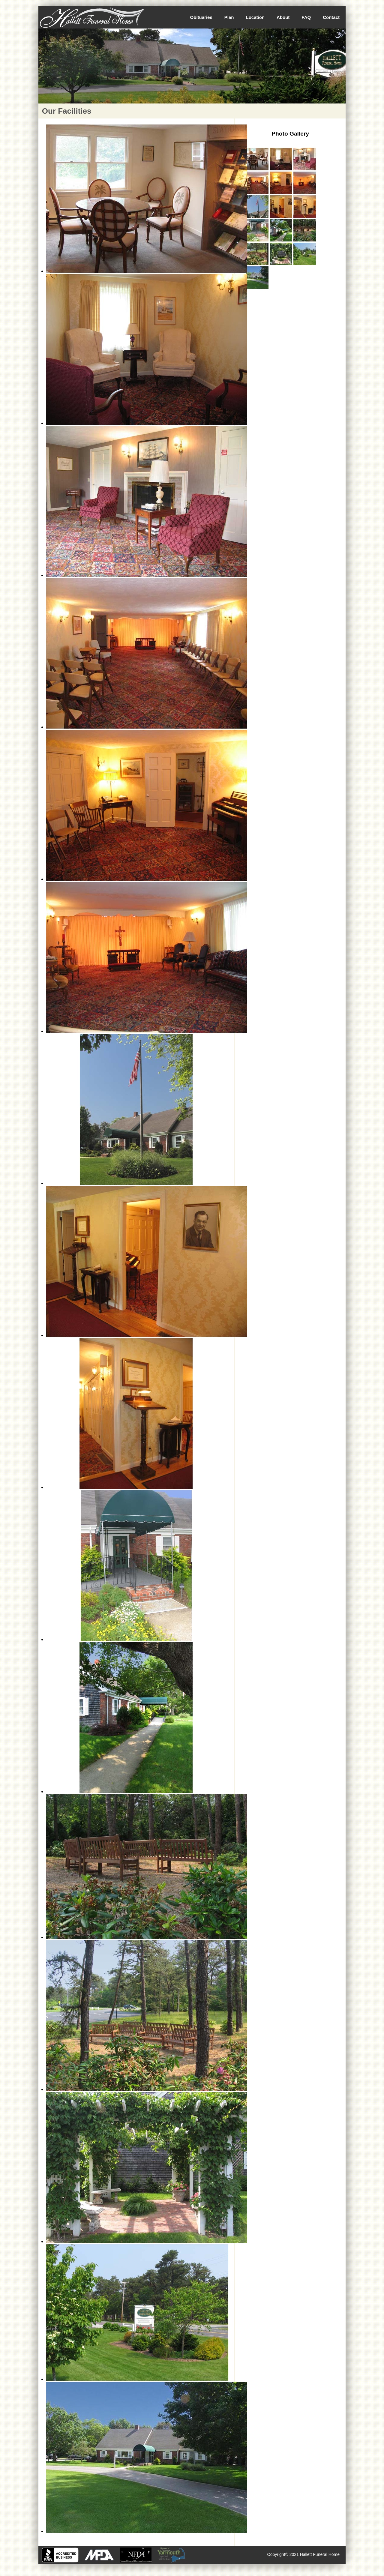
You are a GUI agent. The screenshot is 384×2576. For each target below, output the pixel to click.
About (283, 17)
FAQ (306, 17)
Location (255, 17)
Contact (331, 17)
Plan (229, 17)
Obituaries (201, 17)
